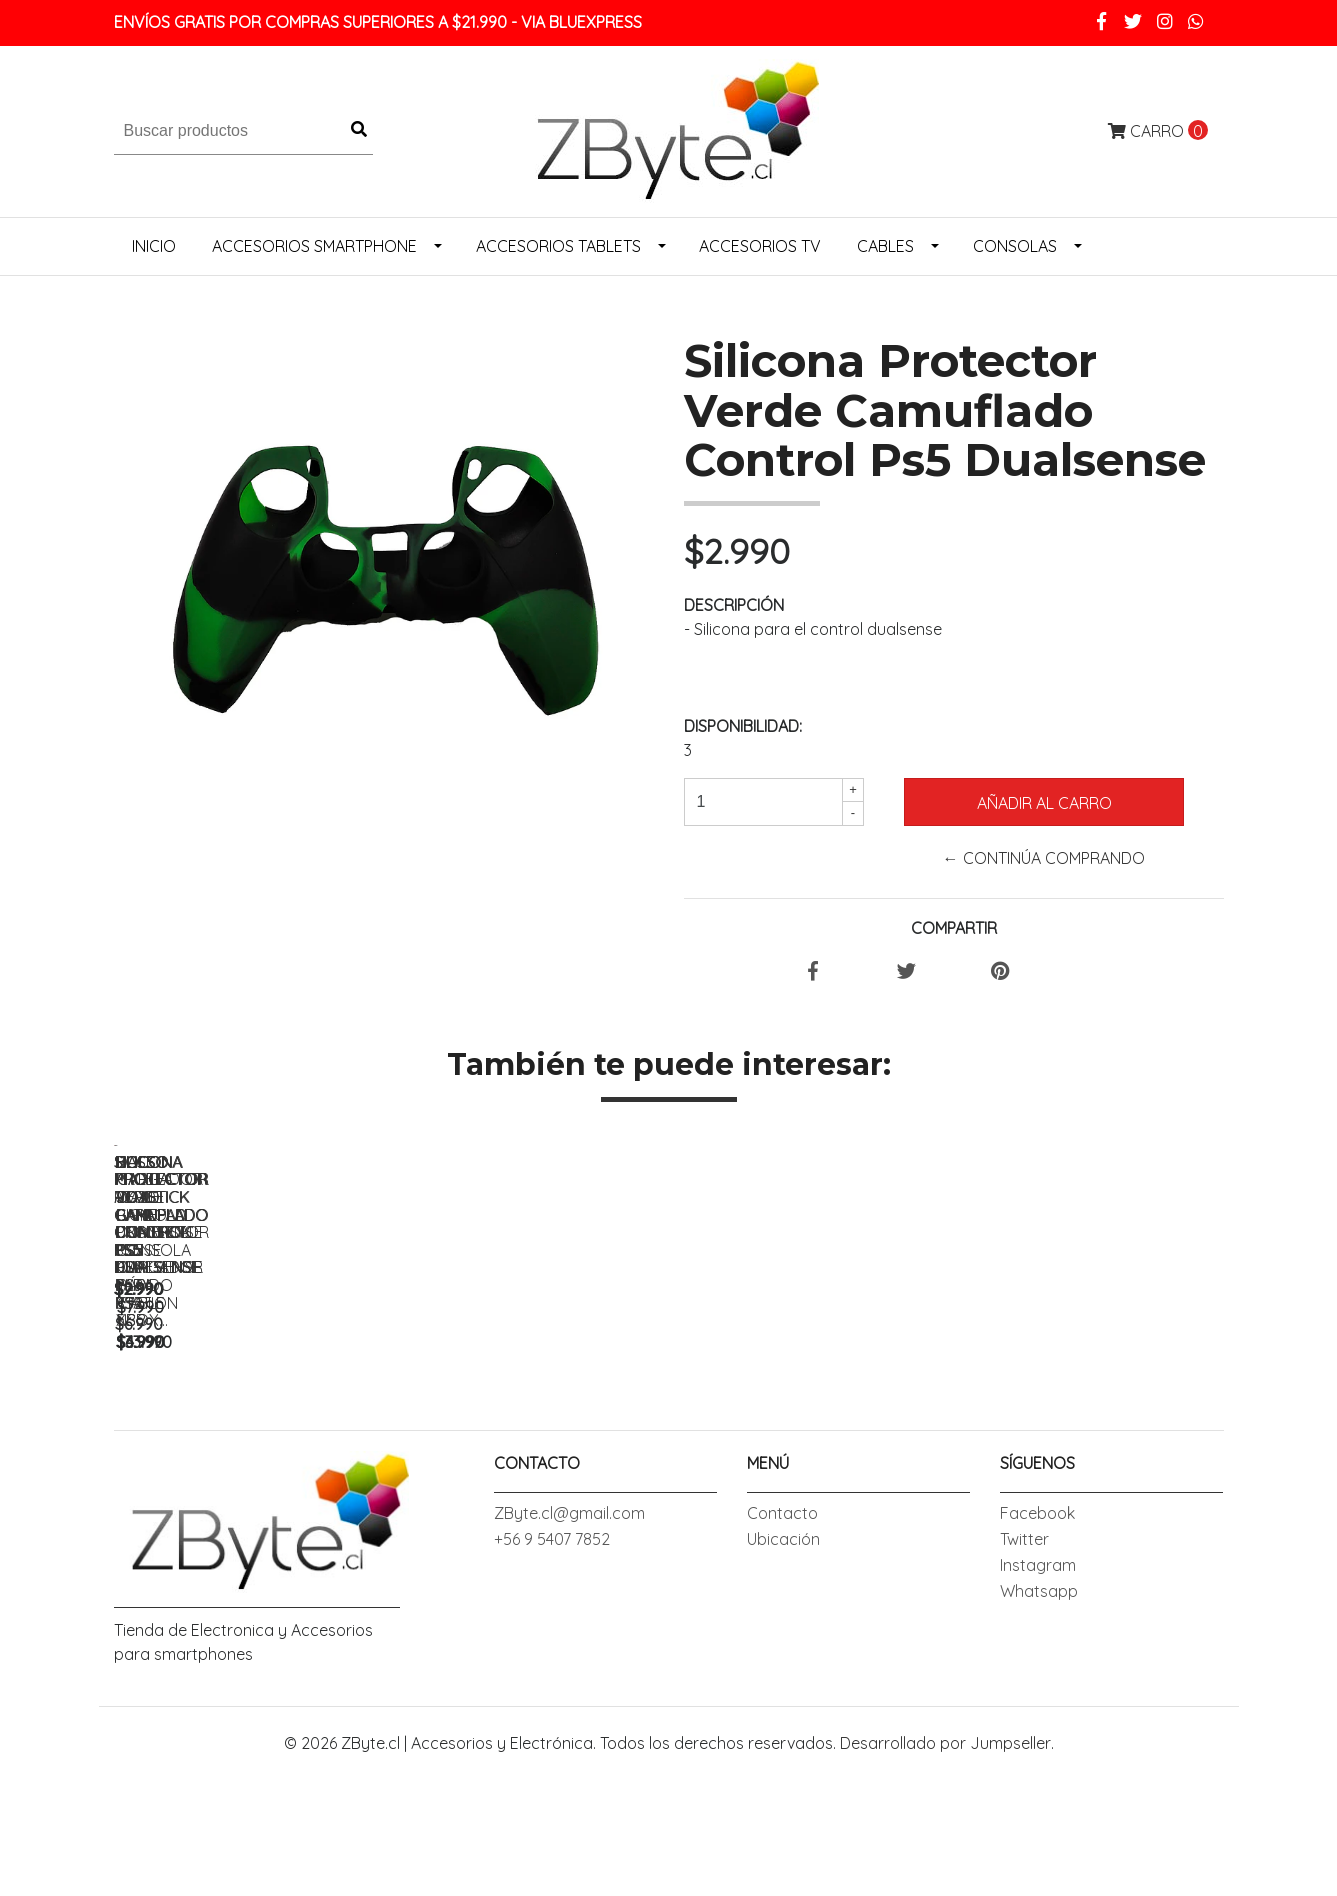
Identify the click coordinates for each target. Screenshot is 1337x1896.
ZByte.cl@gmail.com (569, 1654)
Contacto (782, 1654)
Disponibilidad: (743, 726)
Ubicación (783, 1680)
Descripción (734, 605)
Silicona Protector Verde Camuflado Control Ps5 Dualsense (813, 1443)
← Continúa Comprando (1044, 858)
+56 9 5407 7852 (552, 1680)
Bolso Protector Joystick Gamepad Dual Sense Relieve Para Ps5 (1094, 1443)
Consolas (1015, 246)
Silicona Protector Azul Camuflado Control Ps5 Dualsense (253, 1443)
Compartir (954, 928)
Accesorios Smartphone (314, 246)
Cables (885, 246)
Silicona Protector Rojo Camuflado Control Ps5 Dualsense (533, 1443)
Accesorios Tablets (558, 246)
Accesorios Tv (760, 246)
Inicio (154, 246)
